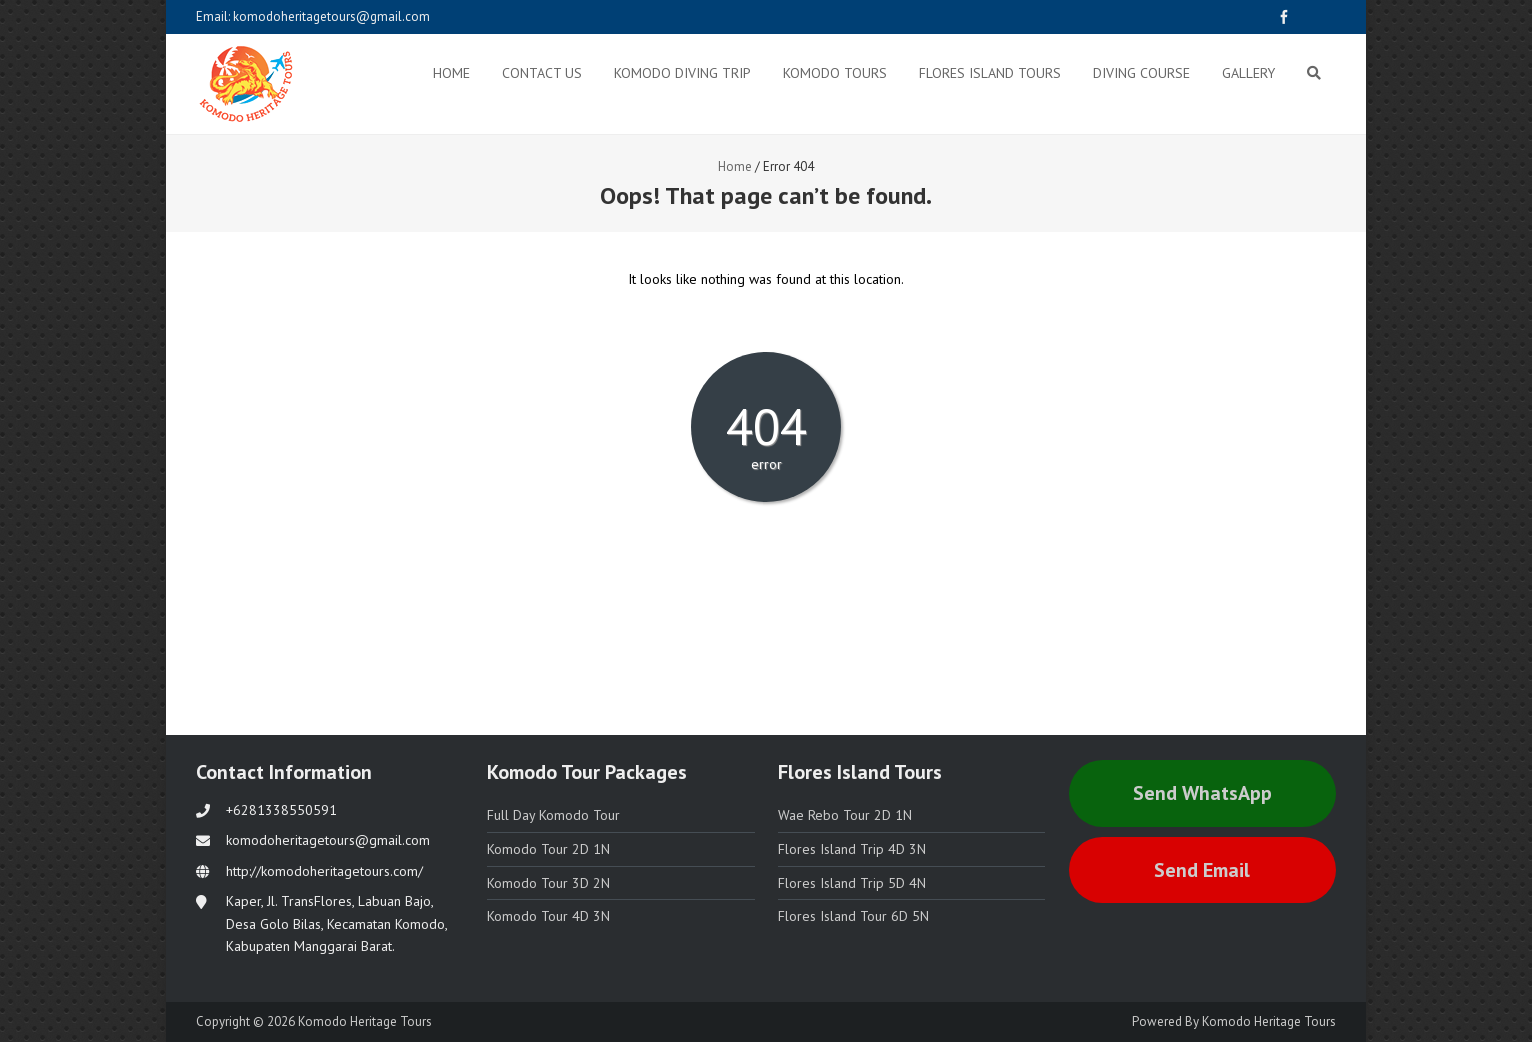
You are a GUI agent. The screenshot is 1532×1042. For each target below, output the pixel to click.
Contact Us (542, 73)
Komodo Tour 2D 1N (548, 849)
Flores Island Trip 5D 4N (852, 883)
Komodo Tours (835, 73)
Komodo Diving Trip (682, 73)
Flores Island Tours (990, 73)
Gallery (1248, 73)
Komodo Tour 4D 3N (548, 916)
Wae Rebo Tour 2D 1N (845, 815)
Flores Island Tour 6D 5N (853, 916)
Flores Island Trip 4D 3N (852, 849)
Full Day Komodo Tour (553, 815)
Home (451, 73)
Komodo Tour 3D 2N (548, 883)
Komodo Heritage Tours (1269, 1021)
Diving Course (1141, 73)
